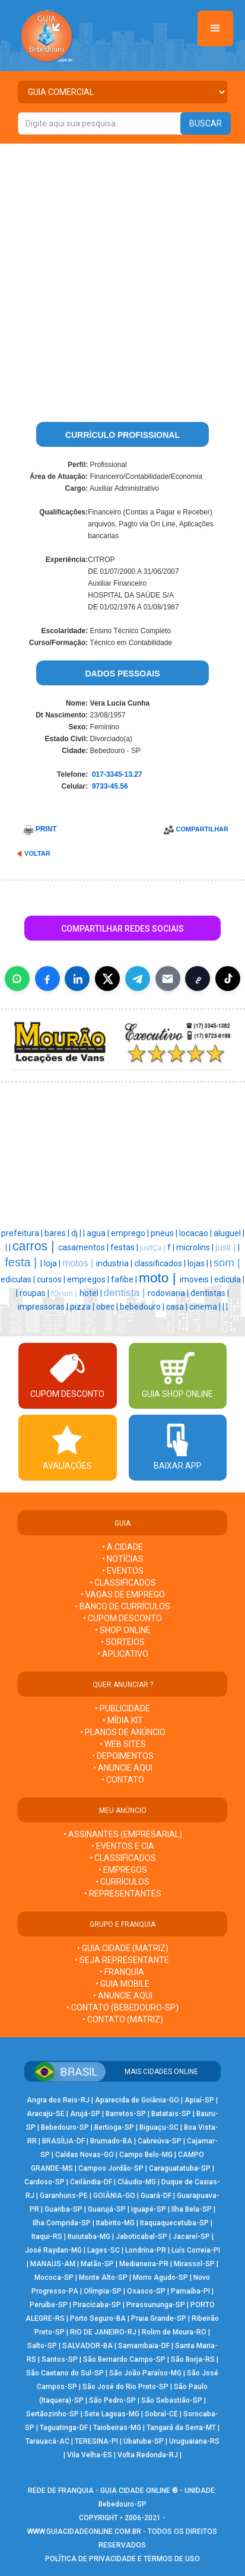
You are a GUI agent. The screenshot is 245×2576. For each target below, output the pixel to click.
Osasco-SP (146, 2291)
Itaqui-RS (46, 2236)
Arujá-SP (85, 2114)
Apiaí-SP (199, 2100)
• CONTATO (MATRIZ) (122, 2019)
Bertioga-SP (114, 2127)
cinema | (205, 1306)
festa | (22, 1262)
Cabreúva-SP (160, 2141)
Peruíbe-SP (49, 2305)
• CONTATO (122, 1779)
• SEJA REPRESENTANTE (123, 1960)
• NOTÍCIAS (123, 1559)
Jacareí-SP (191, 2236)
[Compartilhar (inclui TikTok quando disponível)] (227, 978)
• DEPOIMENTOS (123, 1756)
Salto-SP (42, 2346)
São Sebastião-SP (171, 2400)
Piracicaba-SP (97, 2305)
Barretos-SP (126, 2114)
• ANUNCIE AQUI (122, 1768)
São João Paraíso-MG (145, 2373)
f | (171, 1247)
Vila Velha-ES (89, 2455)
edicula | (229, 1279)
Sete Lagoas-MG (111, 2414)
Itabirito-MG (115, 2223)
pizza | (83, 1306)
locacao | (196, 1233)
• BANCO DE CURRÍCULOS (122, 1606)
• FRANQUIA (123, 1972)
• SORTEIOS (123, 1642)
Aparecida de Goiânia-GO (137, 2100)
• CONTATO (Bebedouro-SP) (122, 2007)
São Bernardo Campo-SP (124, 2359)
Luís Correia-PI (195, 2250)
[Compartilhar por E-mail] (167, 978)
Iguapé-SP (148, 2209)
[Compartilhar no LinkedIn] (77, 978)
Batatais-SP (171, 2114)
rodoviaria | (169, 1293)
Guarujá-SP (107, 2209)
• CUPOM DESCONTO (122, 1618)
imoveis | (197, 1279)
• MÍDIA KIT (123, 1720)
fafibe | (125, 1279)
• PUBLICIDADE (122, 1708)
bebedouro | (143, 1306)
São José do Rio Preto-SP (125, 2387)
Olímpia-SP (103, 2291)
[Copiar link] (197, 978)
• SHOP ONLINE (123, 1630)
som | (227, 1262)
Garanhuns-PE (64, 2195)
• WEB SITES (123, 1744)
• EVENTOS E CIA (122, 1846)
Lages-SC (103, 2250)
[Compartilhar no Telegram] (137, 978)
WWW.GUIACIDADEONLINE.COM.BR (84, 2531)
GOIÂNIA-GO (114, 2195)
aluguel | (229, 1233)
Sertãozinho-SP (52, 2414)
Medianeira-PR (143, 2264)
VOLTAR (37, 853)
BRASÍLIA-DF (63, 2141)
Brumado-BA (111, 2141)
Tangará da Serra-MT (181, 2427)
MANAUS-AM (52, 2264)
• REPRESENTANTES (122, 1893)
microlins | (195, 1247)
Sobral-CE (161, 2414)
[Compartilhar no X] (107, 978)
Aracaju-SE (46, 2114)
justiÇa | (153, 1248)
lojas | (198, 1263)
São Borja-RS (193, 2359)
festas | (125, 1247)
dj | (77, 1233)
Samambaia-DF (144, 2346)
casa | (177, 1306)
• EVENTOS (123, 1571)
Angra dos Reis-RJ (58, 2100)
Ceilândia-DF (91, 2182)
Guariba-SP (63, 2209)
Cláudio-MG (136, 2182)
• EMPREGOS (122, 1870)
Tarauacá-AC (47, 2441)
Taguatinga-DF (64, 2427)
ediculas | (19, 1279)
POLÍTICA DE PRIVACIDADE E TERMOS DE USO (122, 2559)
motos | (79, 1263)
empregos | (89, 1279)
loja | (53, 1263)
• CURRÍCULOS (122, 1881)
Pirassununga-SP (155, 2305)
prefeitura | (22, 1233)
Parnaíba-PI (190, 2291)
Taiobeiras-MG (117, 2427)
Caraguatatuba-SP (180, 2168)
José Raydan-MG (53, 2250)
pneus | (165, 1233)
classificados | (160, 1263)
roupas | (35, 1293)
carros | (35, 1246)
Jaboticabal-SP (141, 2236)
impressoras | (44, 1306)
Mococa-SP (54, 2277)
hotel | (91, 1293)
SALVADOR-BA (87, 2346)
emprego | (131, 1233)
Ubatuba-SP (143, 2441)
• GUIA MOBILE (122, 1984)
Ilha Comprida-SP (62, 2223)
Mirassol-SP (194, 2264)
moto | (159, 1277)
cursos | (52, 1279)
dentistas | (209, 1293)
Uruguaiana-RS (194, 2441)
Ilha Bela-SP (191, 2209)
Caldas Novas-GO (84, 2155)
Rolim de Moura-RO (174, 2332)
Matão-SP (97, 2264)
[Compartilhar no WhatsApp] (17, 978)
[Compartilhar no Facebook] (47, 978)
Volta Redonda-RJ (147, 2455)
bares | (57, 1233)
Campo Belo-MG (146, 2155)
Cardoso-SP (44, 2182)
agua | (99, 1233)
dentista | (126, 1292)
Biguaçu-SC (159, 2127)
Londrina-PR (145, 2250)
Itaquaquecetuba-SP (174, 2223)
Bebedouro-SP (65, 2127)
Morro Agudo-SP (160, 2277)
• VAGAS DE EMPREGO (123, 1594)
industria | (115, 1263)
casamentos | (84, 1247)
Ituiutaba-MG (89, 2236)
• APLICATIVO (122, 1654)
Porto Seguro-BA (98, 2318)
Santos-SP (60, 2359)
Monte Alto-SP (103, 2277)
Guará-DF (156, 2195)
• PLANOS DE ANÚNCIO (123, 1732)
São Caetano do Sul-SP (65, 2373)
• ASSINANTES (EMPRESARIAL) (122, 1834)
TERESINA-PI (96, 2441)
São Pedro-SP (112, 2400)
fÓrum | (65, 1293)
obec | (108, 1306)
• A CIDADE (122, 1547)
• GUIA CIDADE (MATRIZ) (122, 1948)
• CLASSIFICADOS (123, 1582)
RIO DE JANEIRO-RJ (103, 2332)
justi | (226, 1247)
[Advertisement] (122, 272)
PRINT (46, 829)
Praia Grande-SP (158, 2318)
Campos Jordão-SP (111, 2168)
